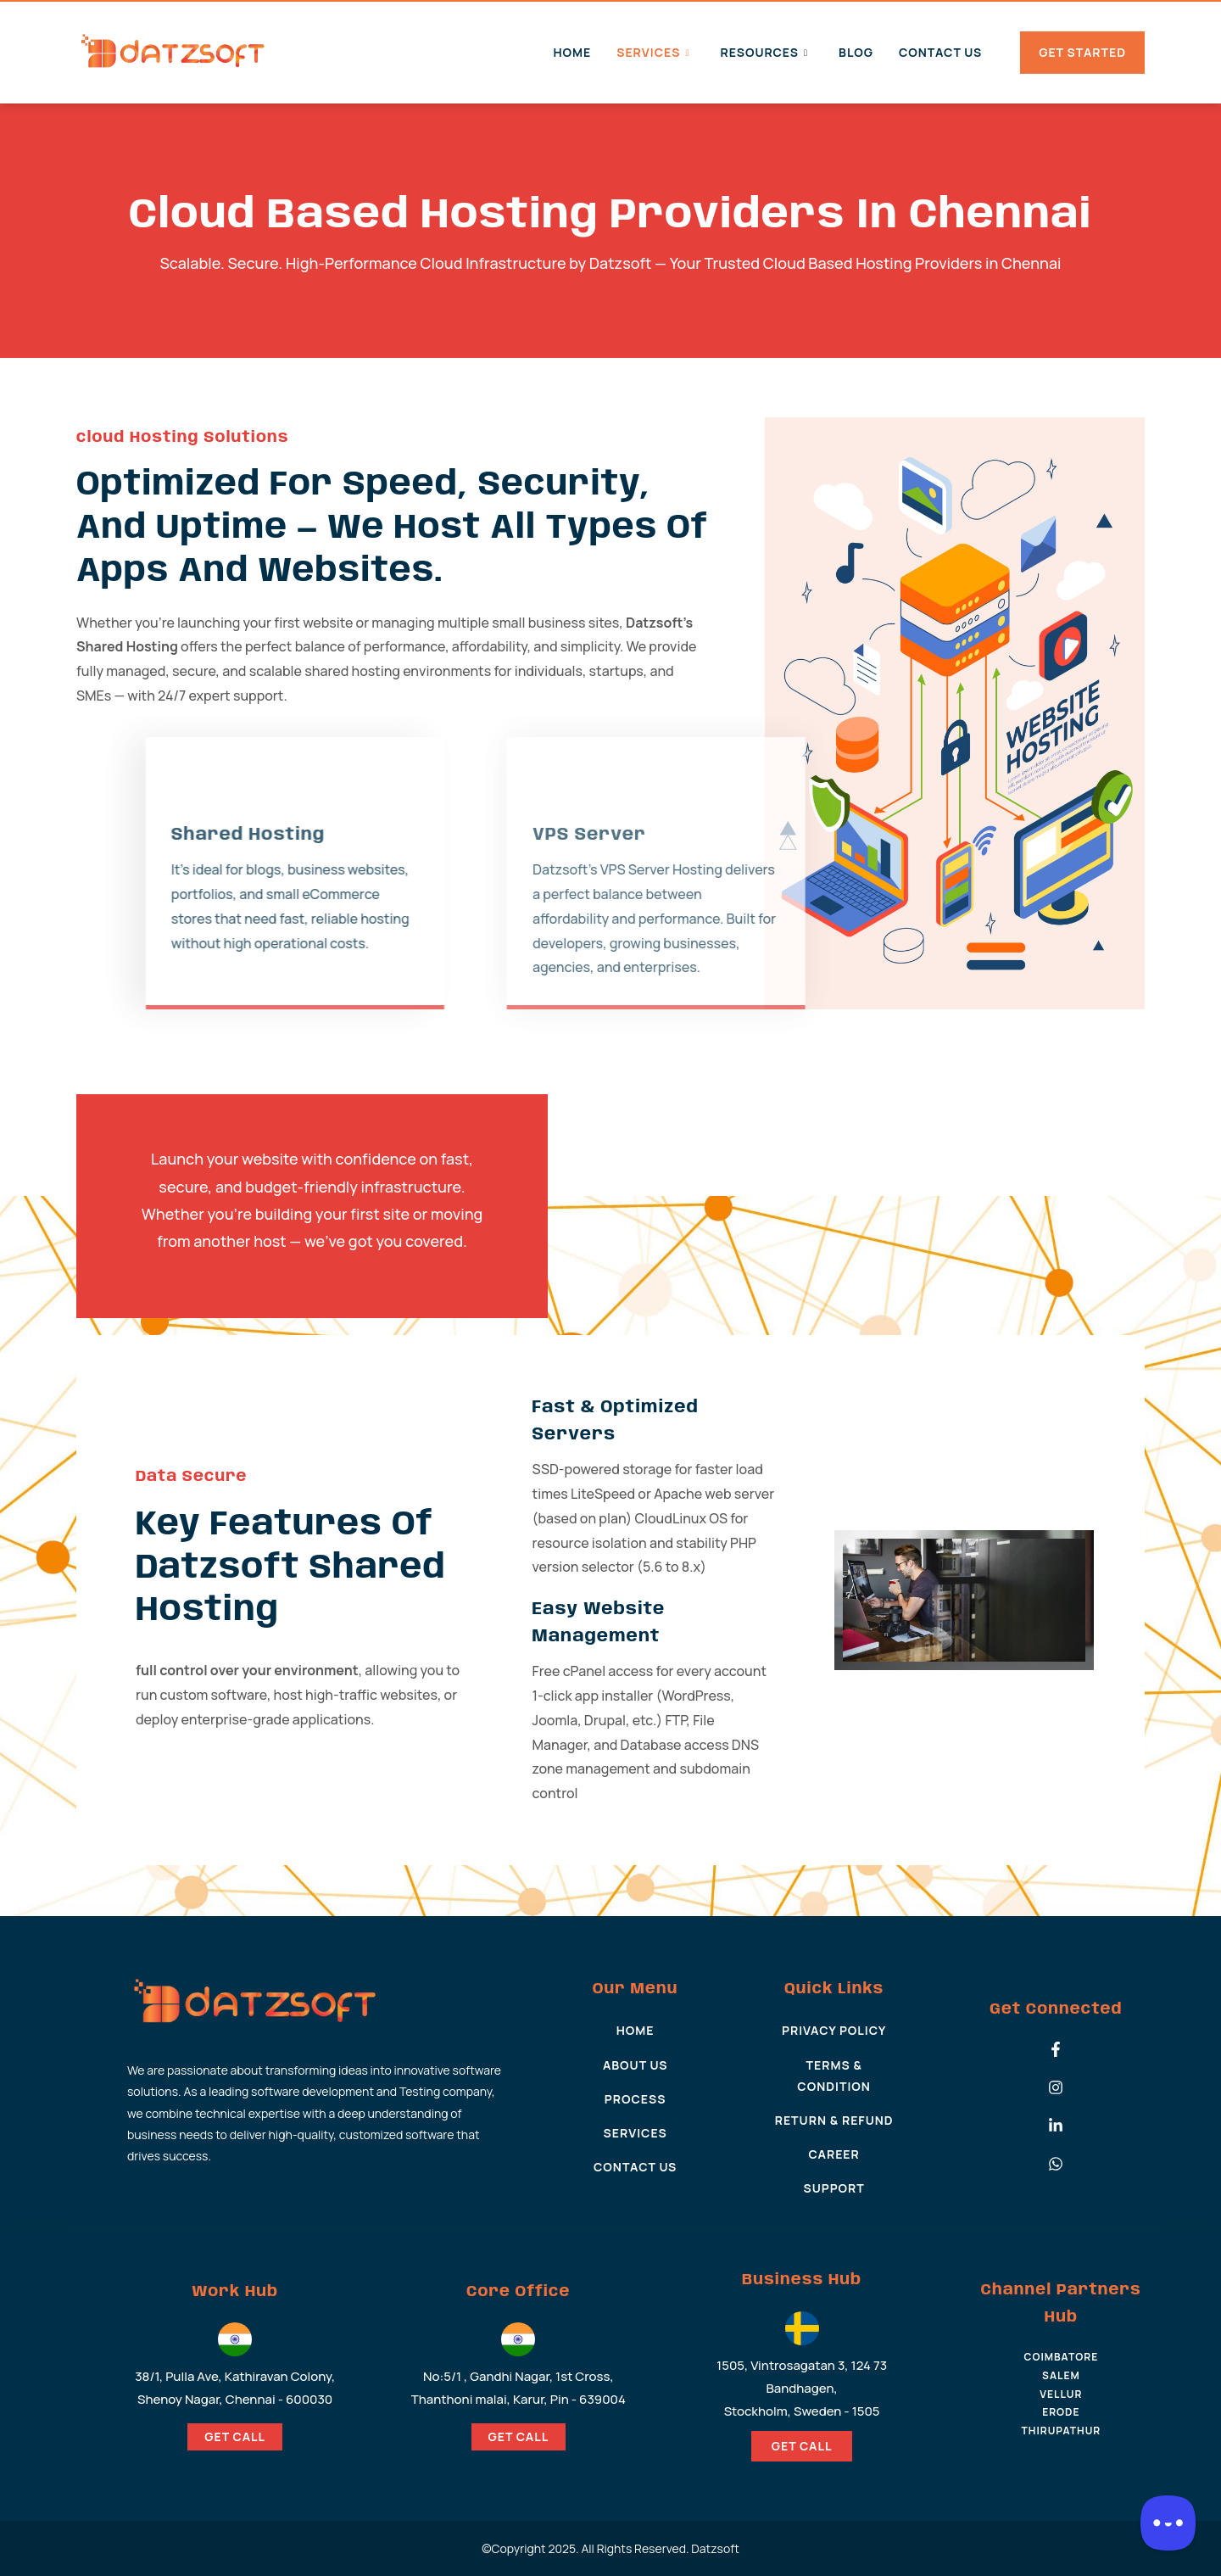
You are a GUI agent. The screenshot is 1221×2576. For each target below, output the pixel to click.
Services (652, 52)
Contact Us (940, 52)
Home (572, 52)
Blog (856, 52)
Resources (764, 52)
